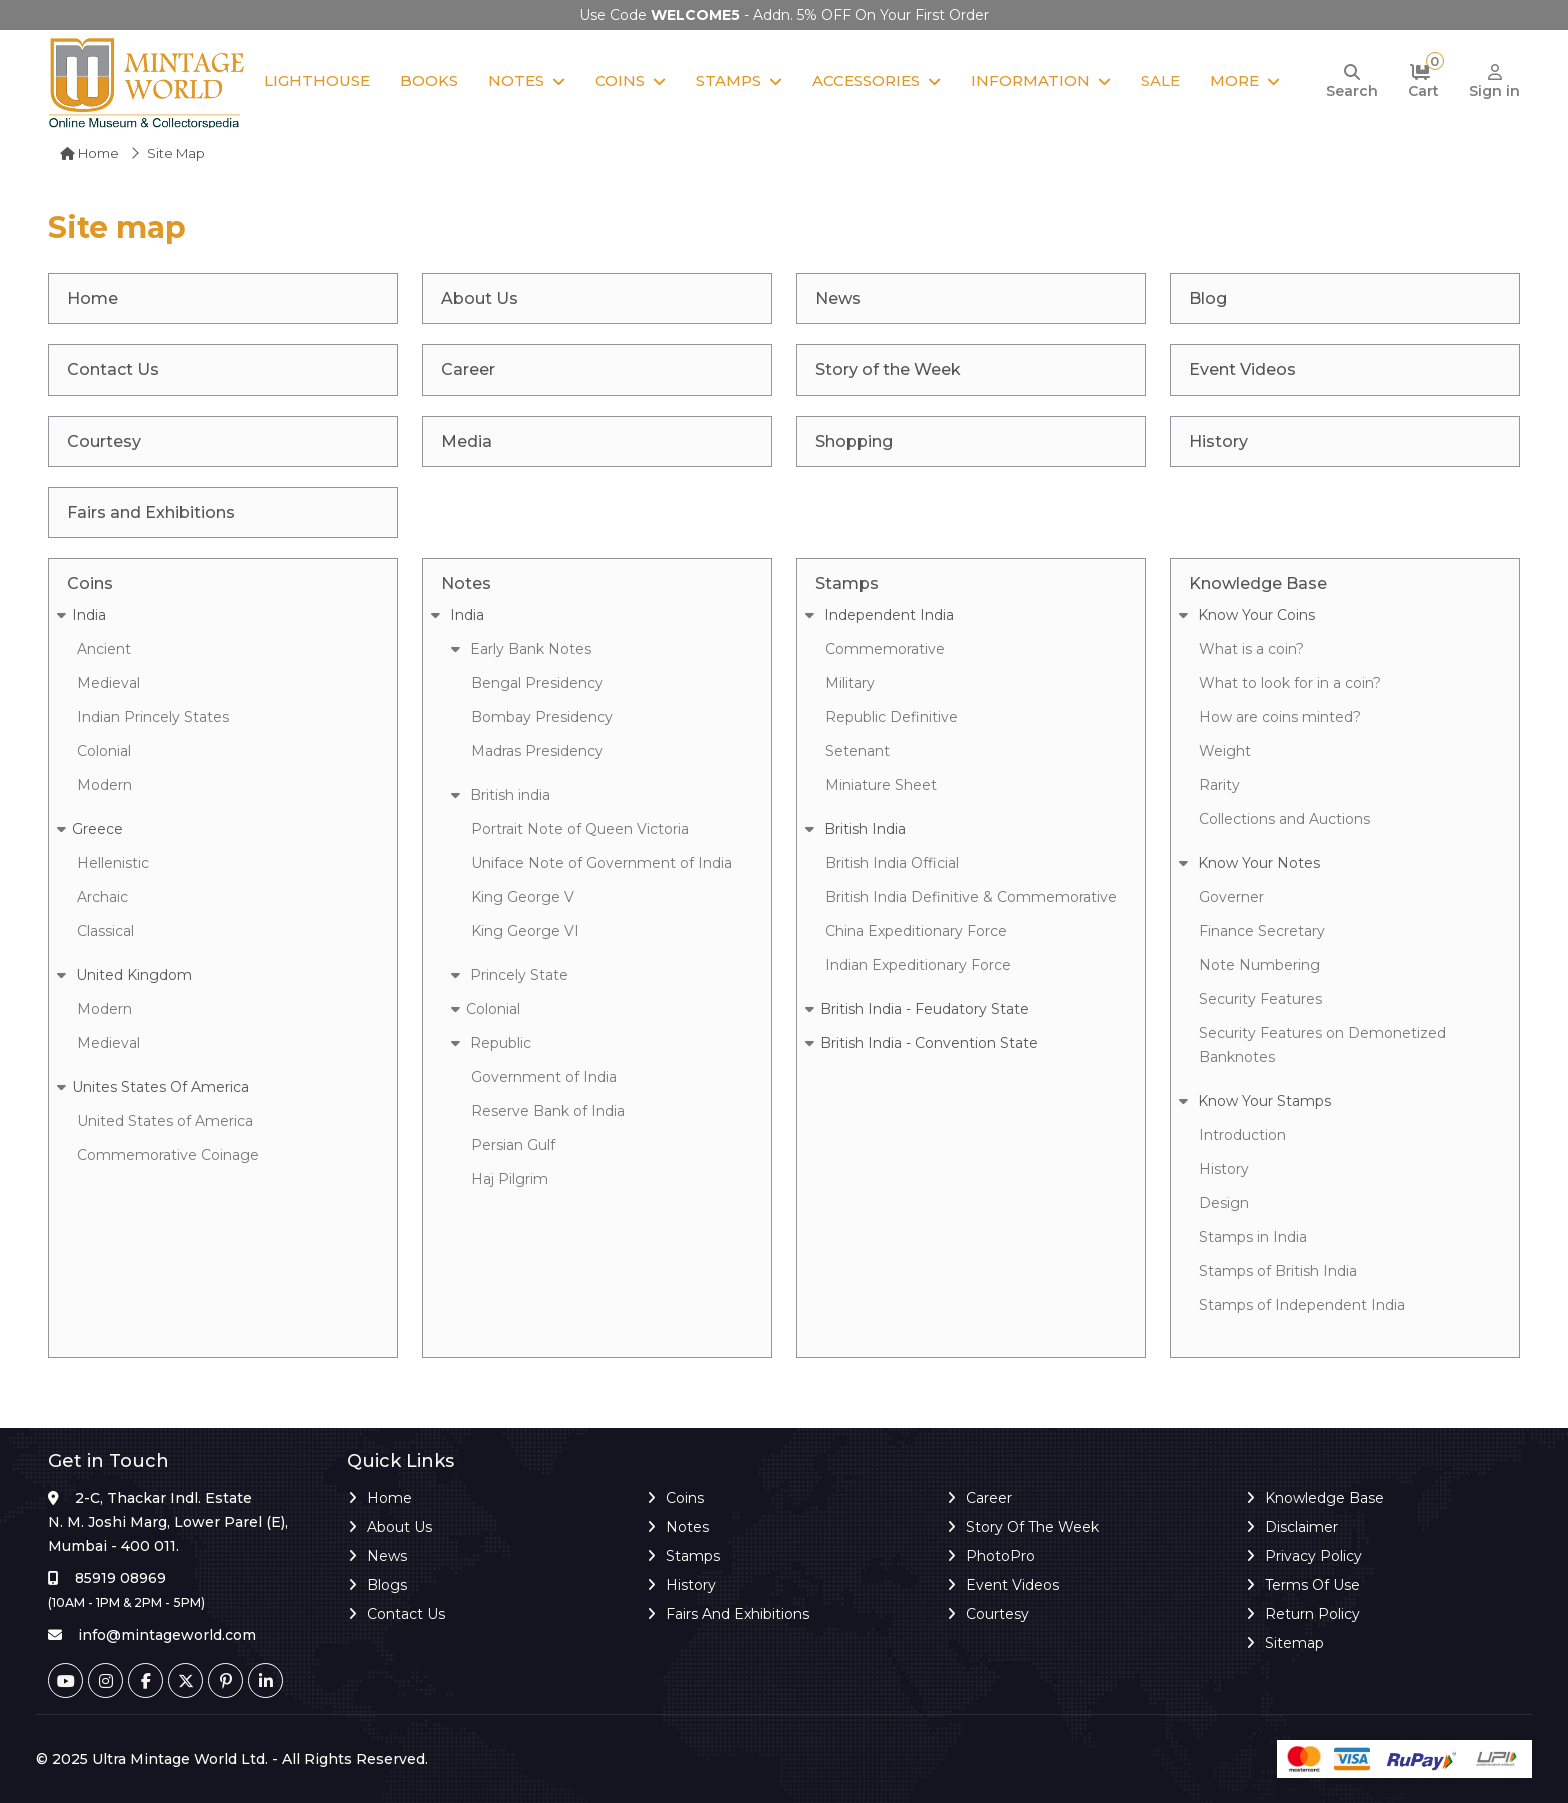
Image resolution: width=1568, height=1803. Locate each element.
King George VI (525, 931)
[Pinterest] (225, 1680)
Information (1030, 80)
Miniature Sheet (881, 785)
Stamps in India (1253, 1237)
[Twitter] (185, 1680)
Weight (1225, 751)
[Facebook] (145, 1680)
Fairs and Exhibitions (737, 1614)
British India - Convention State (921, 1043)
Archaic (102, 897)
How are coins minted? (1280, 717)
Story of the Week (1032, 1527)
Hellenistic (113, 863)
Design (1224, 1203)
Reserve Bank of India (548, 1111)
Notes (516, 80)
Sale (1160, 80)
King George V (522, 897)
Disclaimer (1301, 1527)
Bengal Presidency (537, 683)
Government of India (544, 1077)
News (387, 1556)
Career (989, 1498)
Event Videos (1012, 1585)
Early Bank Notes (521, 649)
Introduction (1242, 1135)
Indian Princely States (153, 717)
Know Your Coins (1247, 615)
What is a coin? (1251, 649)
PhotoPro (1000, 1556)
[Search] (1352, 82)
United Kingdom (124, 975)
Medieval (108, 683)
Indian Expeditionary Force (918, 965)
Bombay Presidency (542, 717)
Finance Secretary (1262, 931)
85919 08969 (120, 1578)
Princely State (509, 975)
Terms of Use (1312, 1585)
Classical (105, 931)
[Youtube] (65, 1680)
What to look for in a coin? (1290, 683)
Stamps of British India (1278, 1271)
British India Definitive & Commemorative (971, 897)
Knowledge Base (1324, 1498)
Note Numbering (1259, 965)
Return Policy (1312, 1614)
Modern (104, 785)
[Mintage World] (148, 81)
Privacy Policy (1313, 1556)
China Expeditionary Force (916, 931)
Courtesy (997, 1614)
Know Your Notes (1249, 863)
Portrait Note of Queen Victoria (580, 829)
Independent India (879, 615)
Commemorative (885, 649)
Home (89, 153)
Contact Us (406, 1614)
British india (500, 795)
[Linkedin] (265, 1680)
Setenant (857, 751)
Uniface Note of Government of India (601, 863)
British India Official (892, 863)
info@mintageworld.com (167, 1635)
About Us (399, 1527)
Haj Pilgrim (509, 1179)
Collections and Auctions (1284, 819)
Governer (1231, 897)
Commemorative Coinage (168, 1155)
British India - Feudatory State (917, 1009)
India (81, 615)
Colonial (104, 751)
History (1224, 1169)
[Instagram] (105, 1680)
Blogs (387, 1585)
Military (850, 683)
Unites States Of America (153, 1087)
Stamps (728, 80)
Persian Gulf (513, 1145)
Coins (620, 80)
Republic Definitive (891, 717)
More (1234, 80)
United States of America (165, 1121)
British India (855, 829)
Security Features (1260, 999)
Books (429, 80)
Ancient (104, 649)
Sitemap (1294, 1643)
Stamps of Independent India (1302, 1305)
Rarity (1219, 785)
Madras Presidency (537, 751)
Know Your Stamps (1255, 1101)
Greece (90, 829)
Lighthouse (317, 80)
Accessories (866, 80)
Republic (491, 1043)
